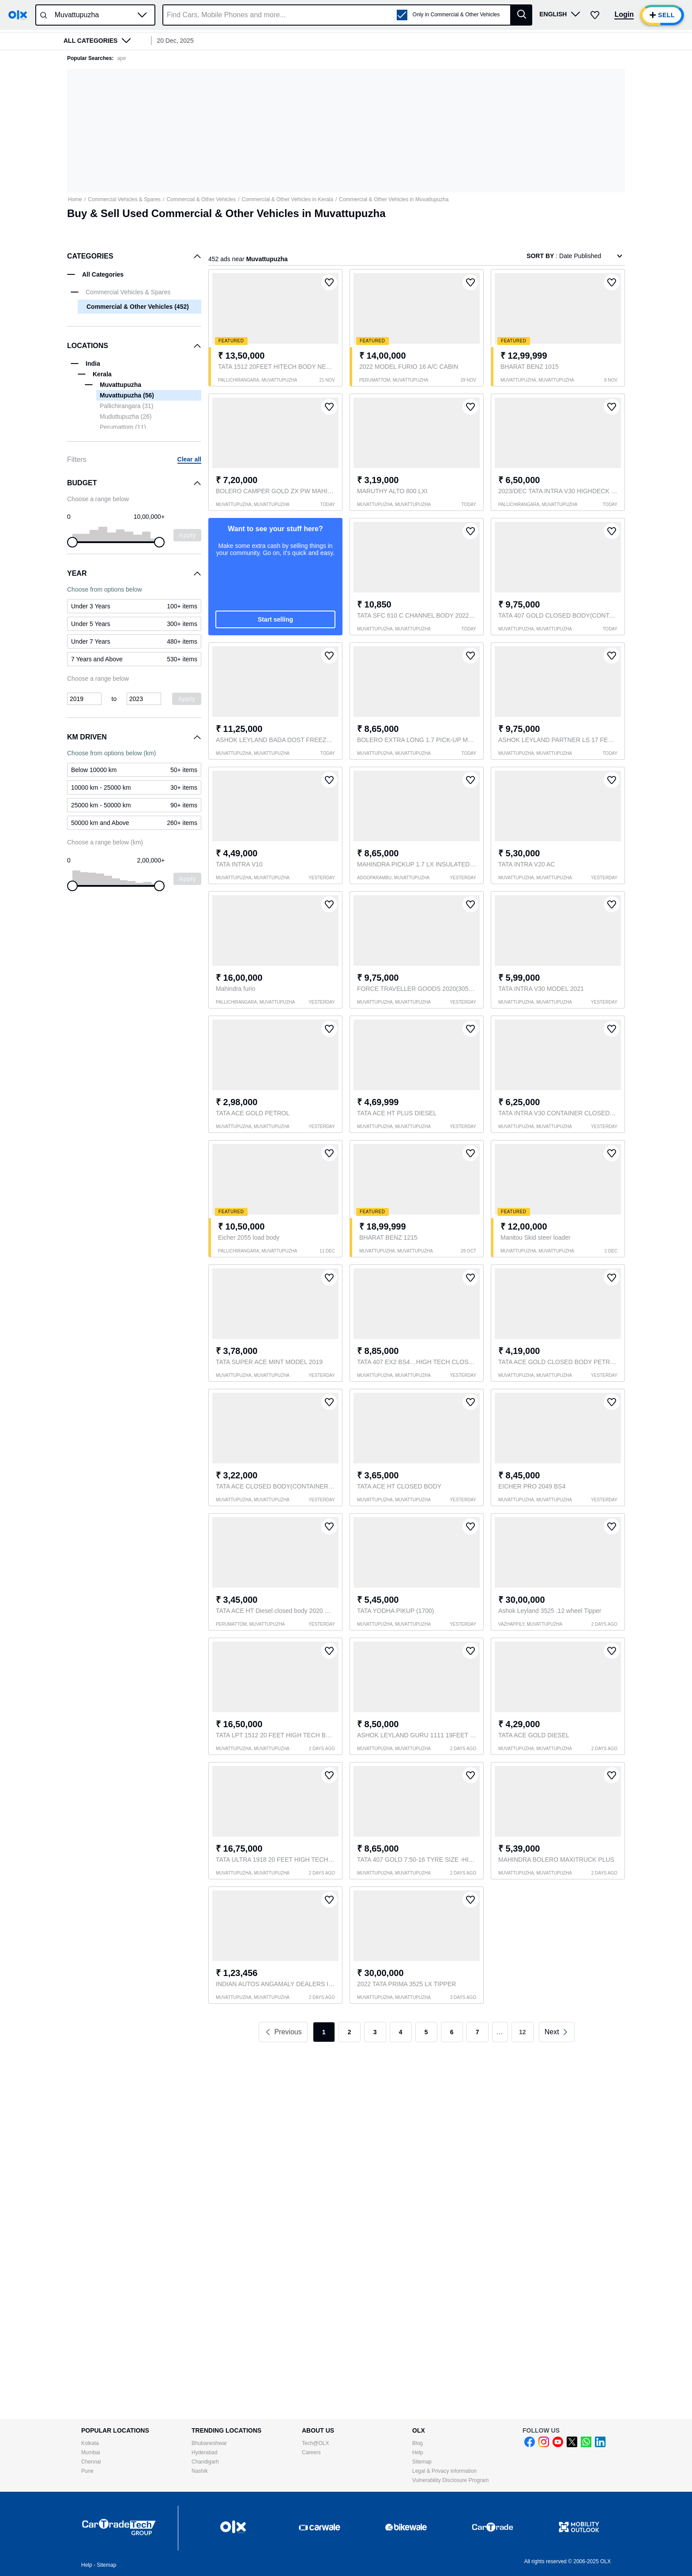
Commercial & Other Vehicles (201, 199)
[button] (142, 15)
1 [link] (324, 2032)
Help (417, 2452)
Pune (87, 2471)
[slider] (72, 542)
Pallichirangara (126, 405)
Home (75, 199)
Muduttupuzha (126, 416)
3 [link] (375, 2032)
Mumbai (90, 2452)
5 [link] (426, 2032)
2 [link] (349, 2032)
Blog (417, 2443)
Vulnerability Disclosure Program (450, 2480)
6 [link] (452, 2032)
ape (121, 58)
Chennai (91, 2462)
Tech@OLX (315, 2443)
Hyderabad (205, 2452)
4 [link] (400, 2032)
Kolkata (90, 2443)
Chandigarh (205, 2462)
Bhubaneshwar (209, 2443)
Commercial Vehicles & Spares (124, 199)
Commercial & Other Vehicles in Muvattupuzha (393, 199)
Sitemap (422, 2462)
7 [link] (477, 2032)
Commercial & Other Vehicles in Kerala (287, 199)
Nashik (200, 2471)
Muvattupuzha (127, 395)
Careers (311, 2452)
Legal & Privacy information (444, 2471)
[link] (557, 2032)
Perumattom (123, 427)
